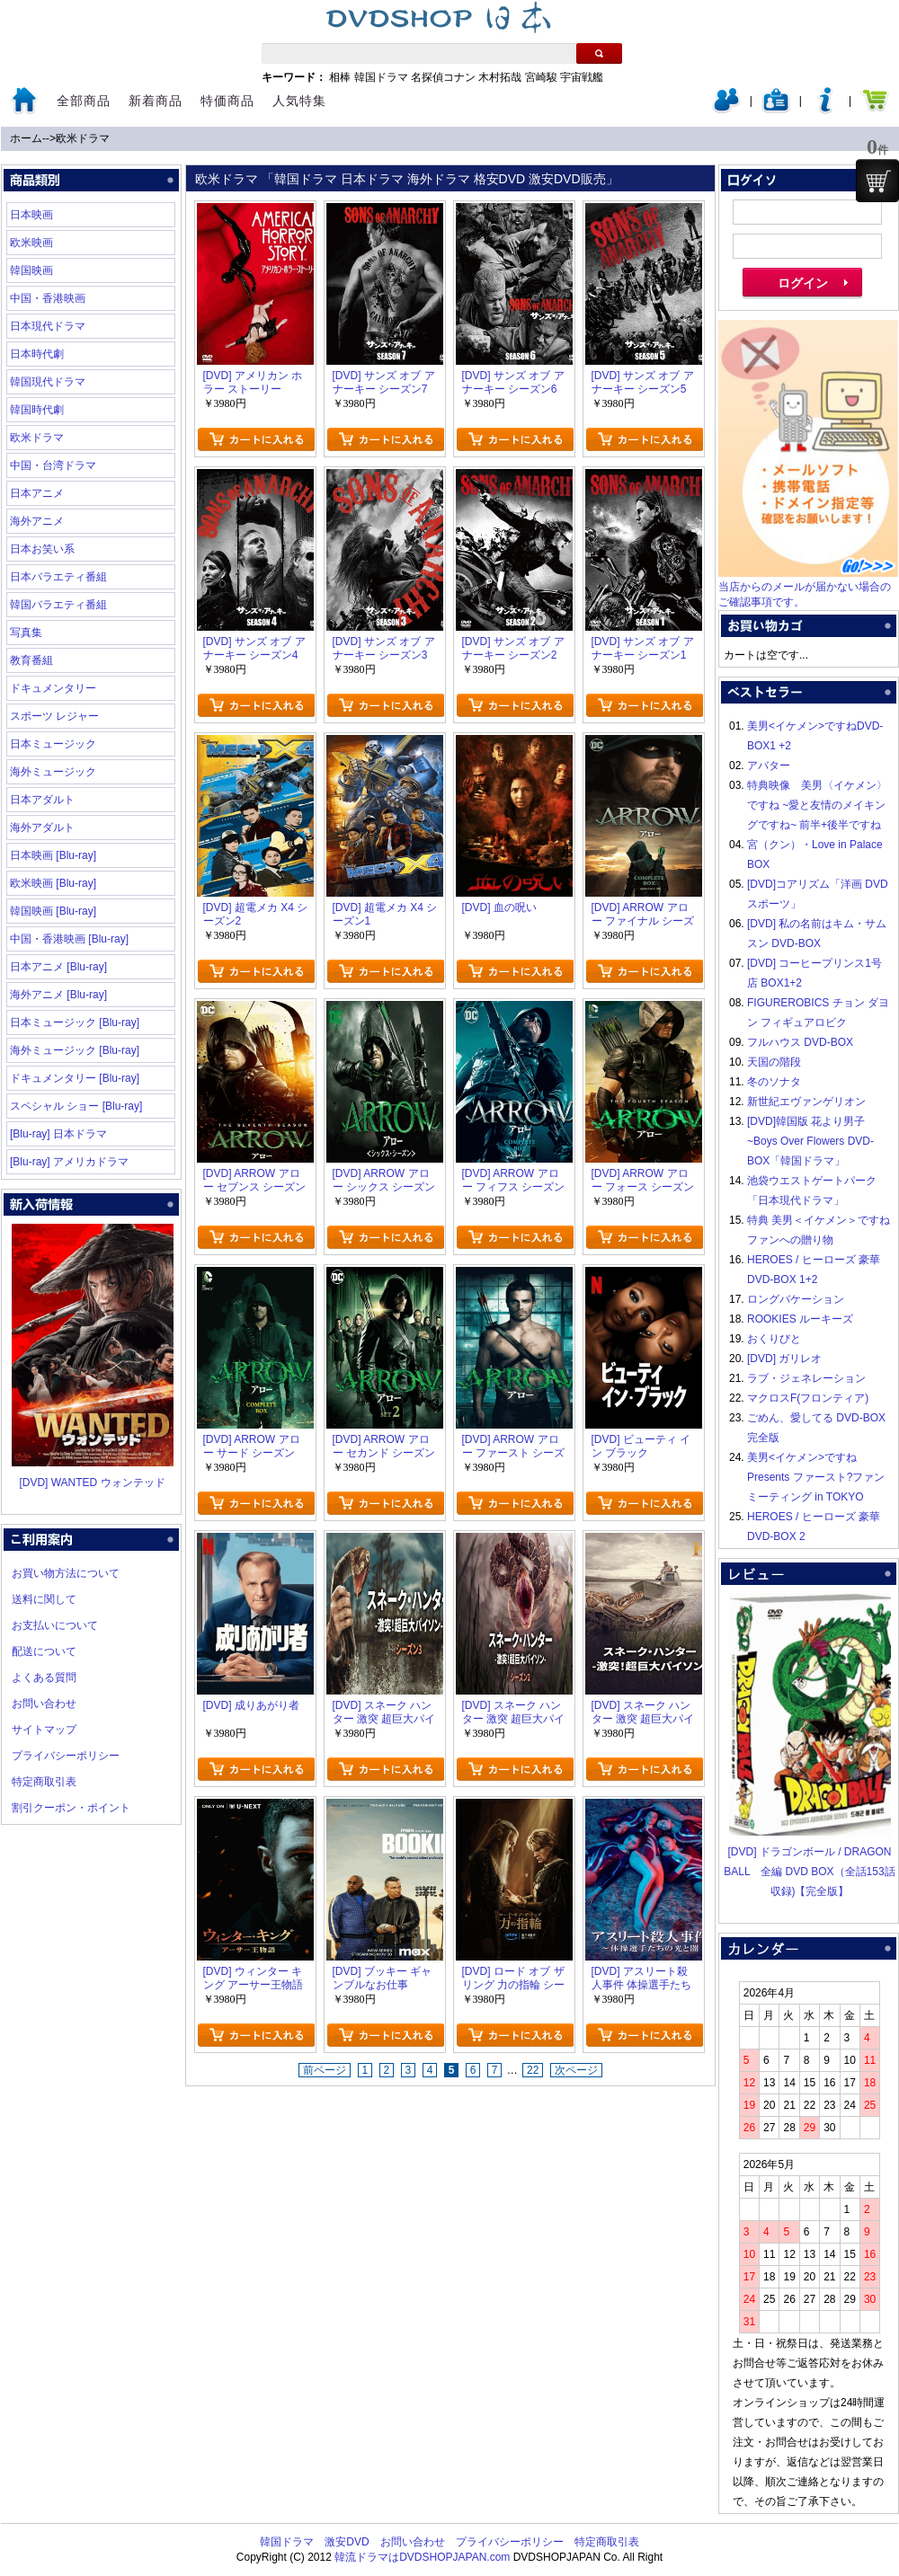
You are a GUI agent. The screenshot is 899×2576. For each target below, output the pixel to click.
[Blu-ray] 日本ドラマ (58, 1134)
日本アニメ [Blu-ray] (58, 966)
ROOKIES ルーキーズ (800, 1319)
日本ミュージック (53, 744)
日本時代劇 (37, 354)
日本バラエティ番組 (58, 577)
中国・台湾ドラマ (53, 465)
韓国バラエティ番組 (58, 604)
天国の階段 (774, 1062)
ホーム (26, 138)
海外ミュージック (53, 772)
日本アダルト (42, 799)
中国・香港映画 (47, 298)
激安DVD (347, 2542)
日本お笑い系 (42, 549)
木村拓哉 (499, 77)
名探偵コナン (443, 77)
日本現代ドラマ (47, 326)
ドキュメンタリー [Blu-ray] (74, 1078)
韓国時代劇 (37, 409)
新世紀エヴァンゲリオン (806, 1101)
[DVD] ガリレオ (784, 1358)
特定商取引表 (44, 1781)
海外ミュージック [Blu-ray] (74, 1050)
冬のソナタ (774, 1082)
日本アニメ (37, 493)
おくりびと (774, 1338)
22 (533, 2070)
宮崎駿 (541, 77)
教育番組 (31, 660)
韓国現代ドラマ (47, 382)
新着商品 (155, 100)
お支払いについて (55, 1625)
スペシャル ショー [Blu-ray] (76, 1106)
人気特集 (299, 100)
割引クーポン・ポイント (71, 1807)
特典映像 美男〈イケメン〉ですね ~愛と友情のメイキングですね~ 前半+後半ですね (817, 805)
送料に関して (44, 1599)
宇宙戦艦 (581, 77)
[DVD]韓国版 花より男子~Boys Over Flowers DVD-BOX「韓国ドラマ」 (810, 1141)
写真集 (26, 632)
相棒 (340, 77)
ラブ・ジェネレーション (806, 1378)
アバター (768, 765)
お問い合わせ (44, 1703)
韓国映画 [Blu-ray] (53, 911)
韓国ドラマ (381, 77)
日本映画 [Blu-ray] (53, 855)
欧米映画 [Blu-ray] (53, 883)
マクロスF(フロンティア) (807, 1398)
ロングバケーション (795, 1299)
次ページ (576, 2070)
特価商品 (227, 100)
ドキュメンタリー (53, 688)
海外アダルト (42, 827)
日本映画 (31, 214)
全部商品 (84, 100)
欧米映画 (31, 242)
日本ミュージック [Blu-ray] (74, 1022)
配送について (44, 1651)
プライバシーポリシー (66, 1755)
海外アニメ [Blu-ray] (58, 994)
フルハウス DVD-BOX (800, 1042)
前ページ (324, 2070)
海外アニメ (37, 521)
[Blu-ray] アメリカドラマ (69, 1161)
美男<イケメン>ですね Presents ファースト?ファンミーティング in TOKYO (816, 1477)
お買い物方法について (66, 1573)
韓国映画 (31, 270)
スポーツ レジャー (54, 716)
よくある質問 (44, 1677)
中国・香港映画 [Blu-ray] (69, 939)
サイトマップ (44, 1729)
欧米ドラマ (83, 138)
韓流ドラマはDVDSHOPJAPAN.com (422, 2557)
